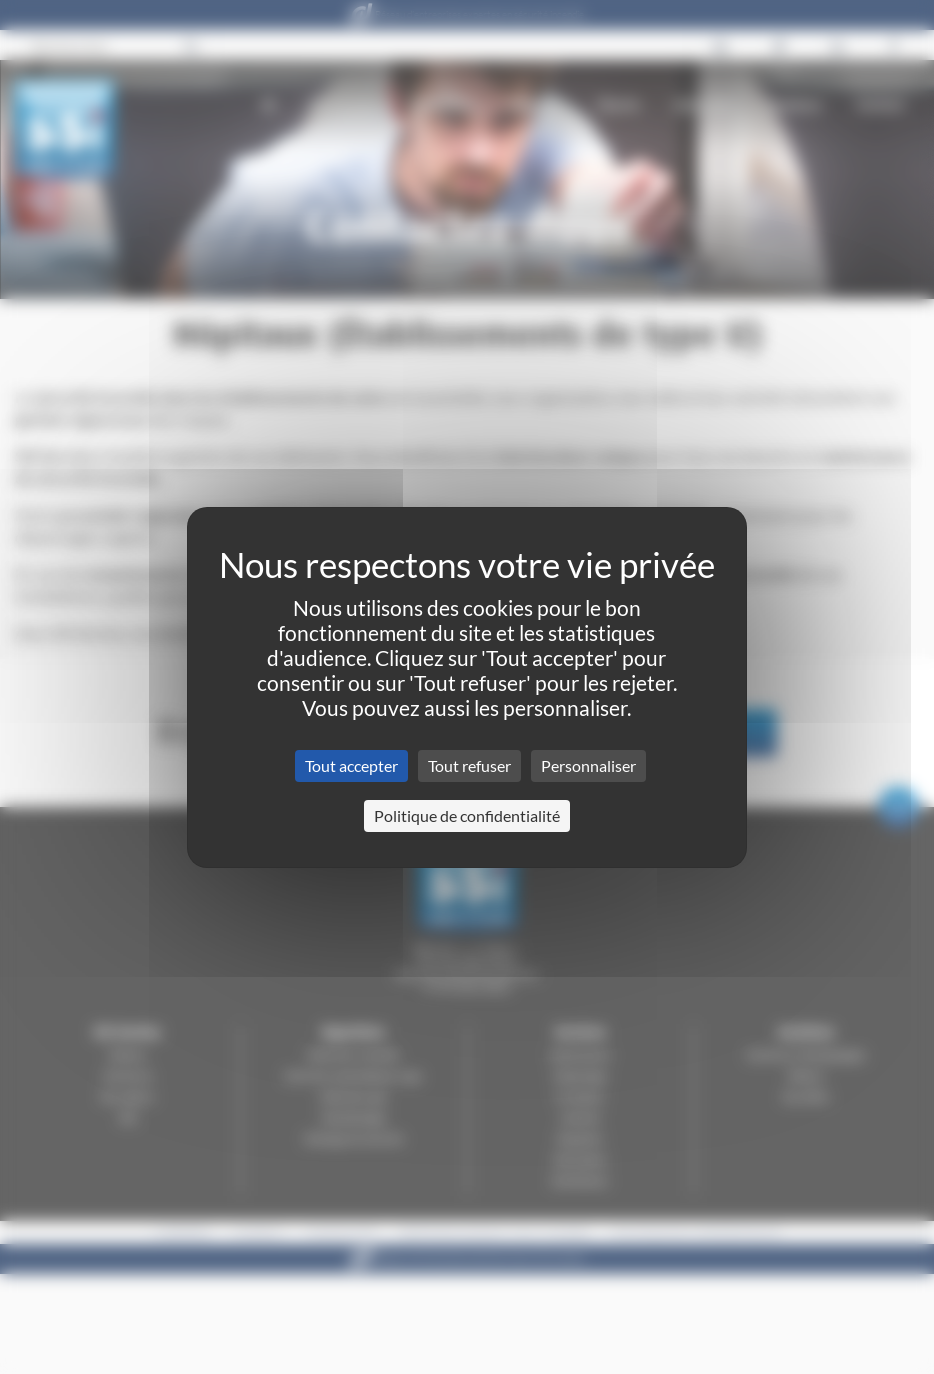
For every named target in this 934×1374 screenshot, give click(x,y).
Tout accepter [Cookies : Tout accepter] (351, 765)
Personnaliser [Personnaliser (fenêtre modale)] (588, 765)
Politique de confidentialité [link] (467, 815)
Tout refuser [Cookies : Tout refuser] (469, 765)
